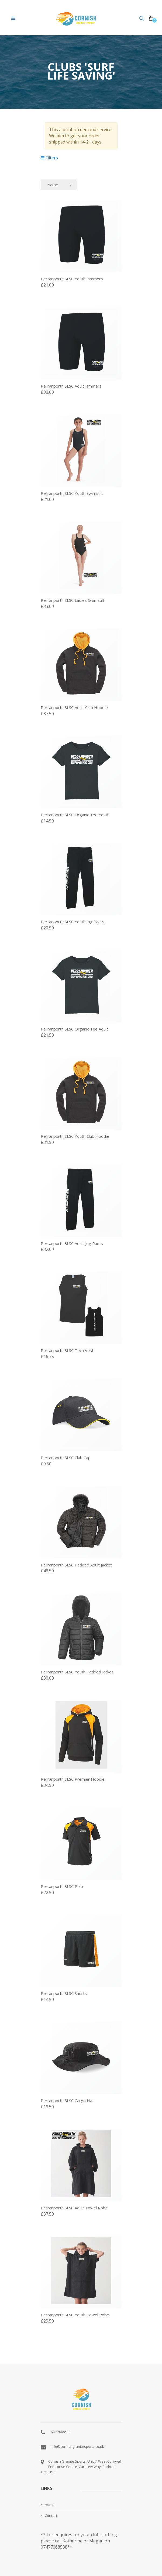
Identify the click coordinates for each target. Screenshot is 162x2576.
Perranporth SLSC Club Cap (66, 1457)
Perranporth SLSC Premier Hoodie (73, 1779)
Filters (49, 158)
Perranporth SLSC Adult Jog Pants (72, 1243)
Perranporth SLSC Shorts (64, 1993)
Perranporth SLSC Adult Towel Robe (74, 2207)
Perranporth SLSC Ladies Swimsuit (72, 600)
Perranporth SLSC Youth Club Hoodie (75, 1136)
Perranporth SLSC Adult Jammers (71, 386)
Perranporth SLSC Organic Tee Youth (75, 814)
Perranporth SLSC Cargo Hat (67, 2100)
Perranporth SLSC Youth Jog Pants (72, 921)
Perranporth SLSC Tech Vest (67, 1350)
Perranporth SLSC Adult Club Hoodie (74, 707)
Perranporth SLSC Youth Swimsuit (72, 493)
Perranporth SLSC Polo (62, 1886)
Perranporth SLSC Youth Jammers (72, 278)
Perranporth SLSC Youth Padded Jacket (77, 1672)
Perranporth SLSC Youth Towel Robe (75, 2314)
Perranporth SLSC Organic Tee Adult (74, 1029)
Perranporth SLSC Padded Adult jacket (76, 1565)
